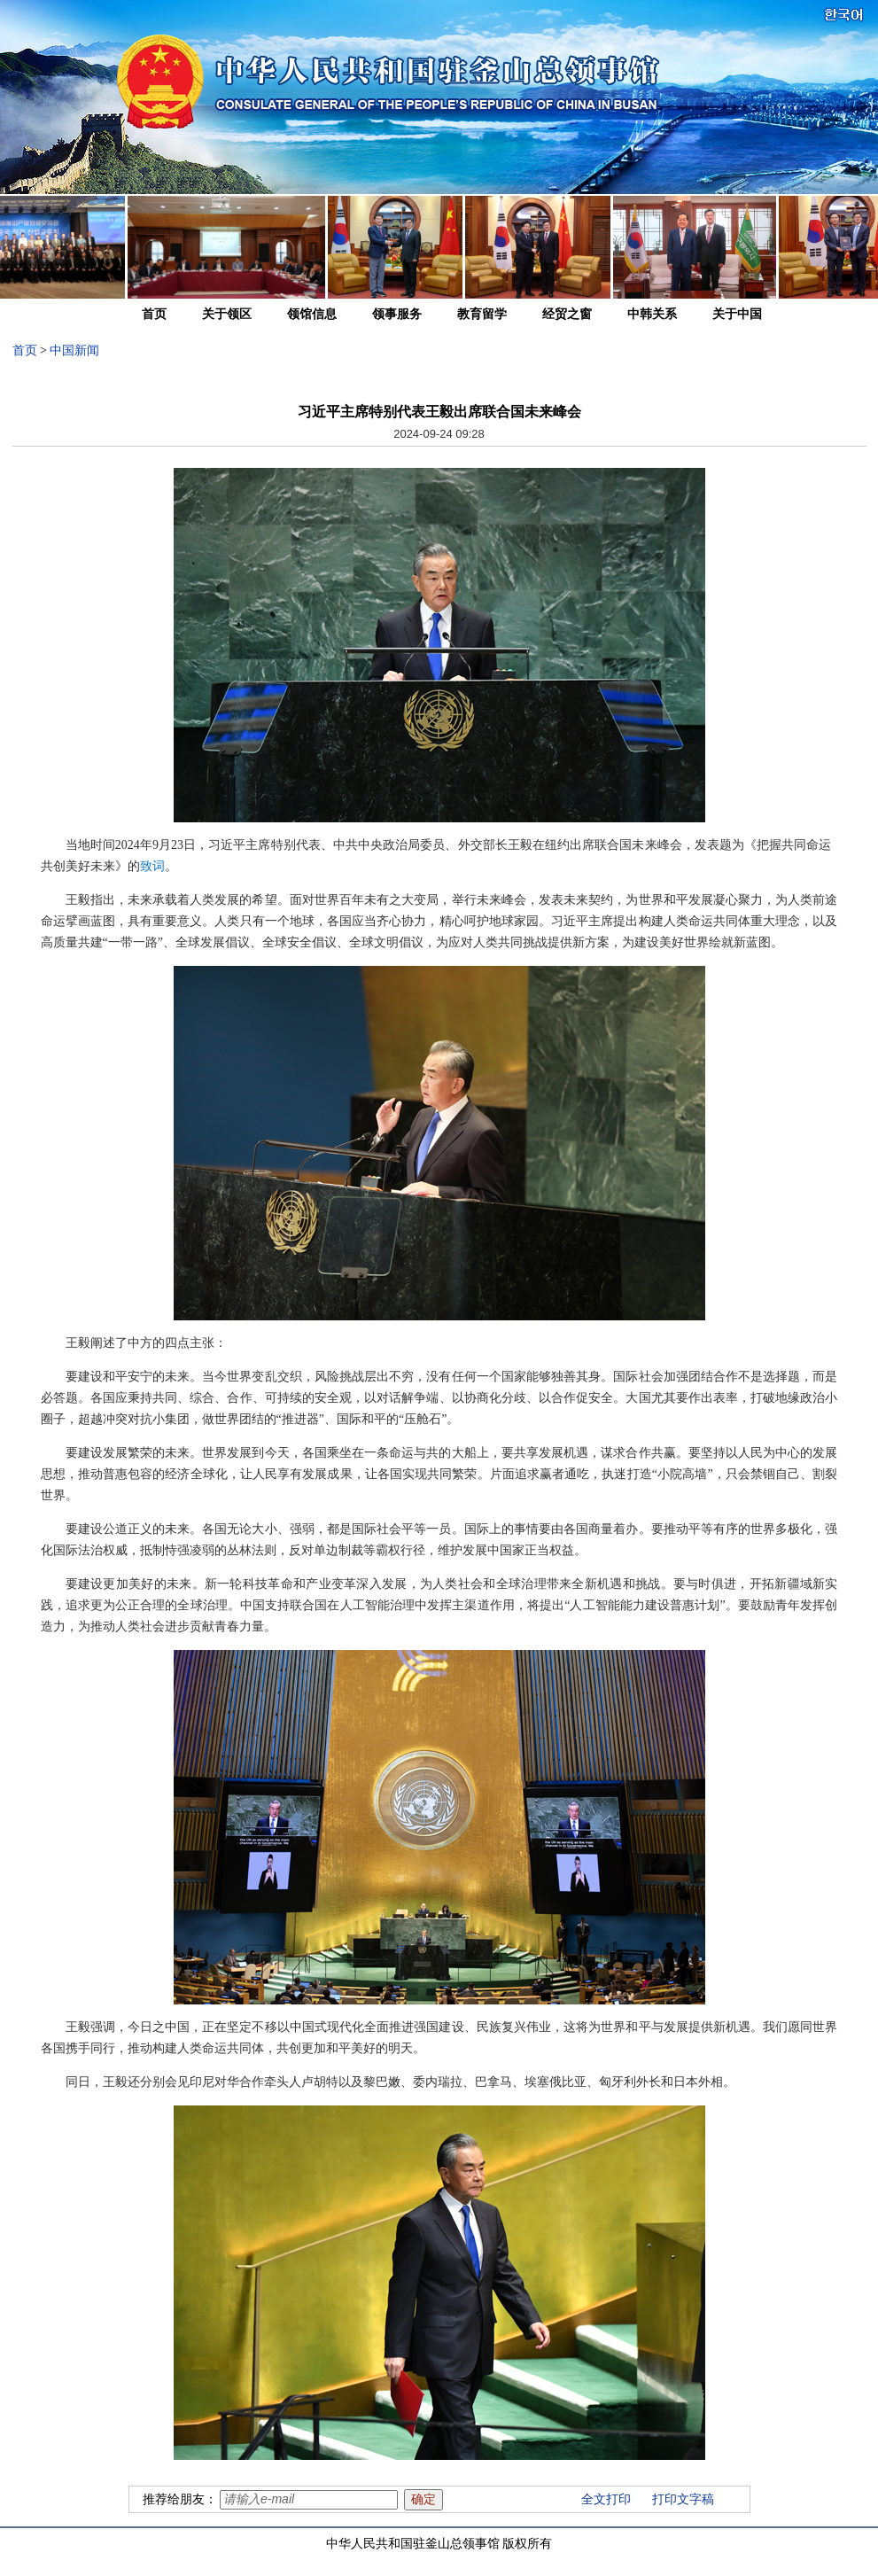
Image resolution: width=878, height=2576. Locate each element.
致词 (152, 866)
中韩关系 (652, 314)
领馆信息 (312, 314)
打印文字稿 (683, 2499)
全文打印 (606, 2499)
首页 (154, 314)
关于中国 (737, 314)
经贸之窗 (567, 314)
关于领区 (227, 314)
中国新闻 (74, 350)
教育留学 (482, 314)
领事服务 (397, 314)
